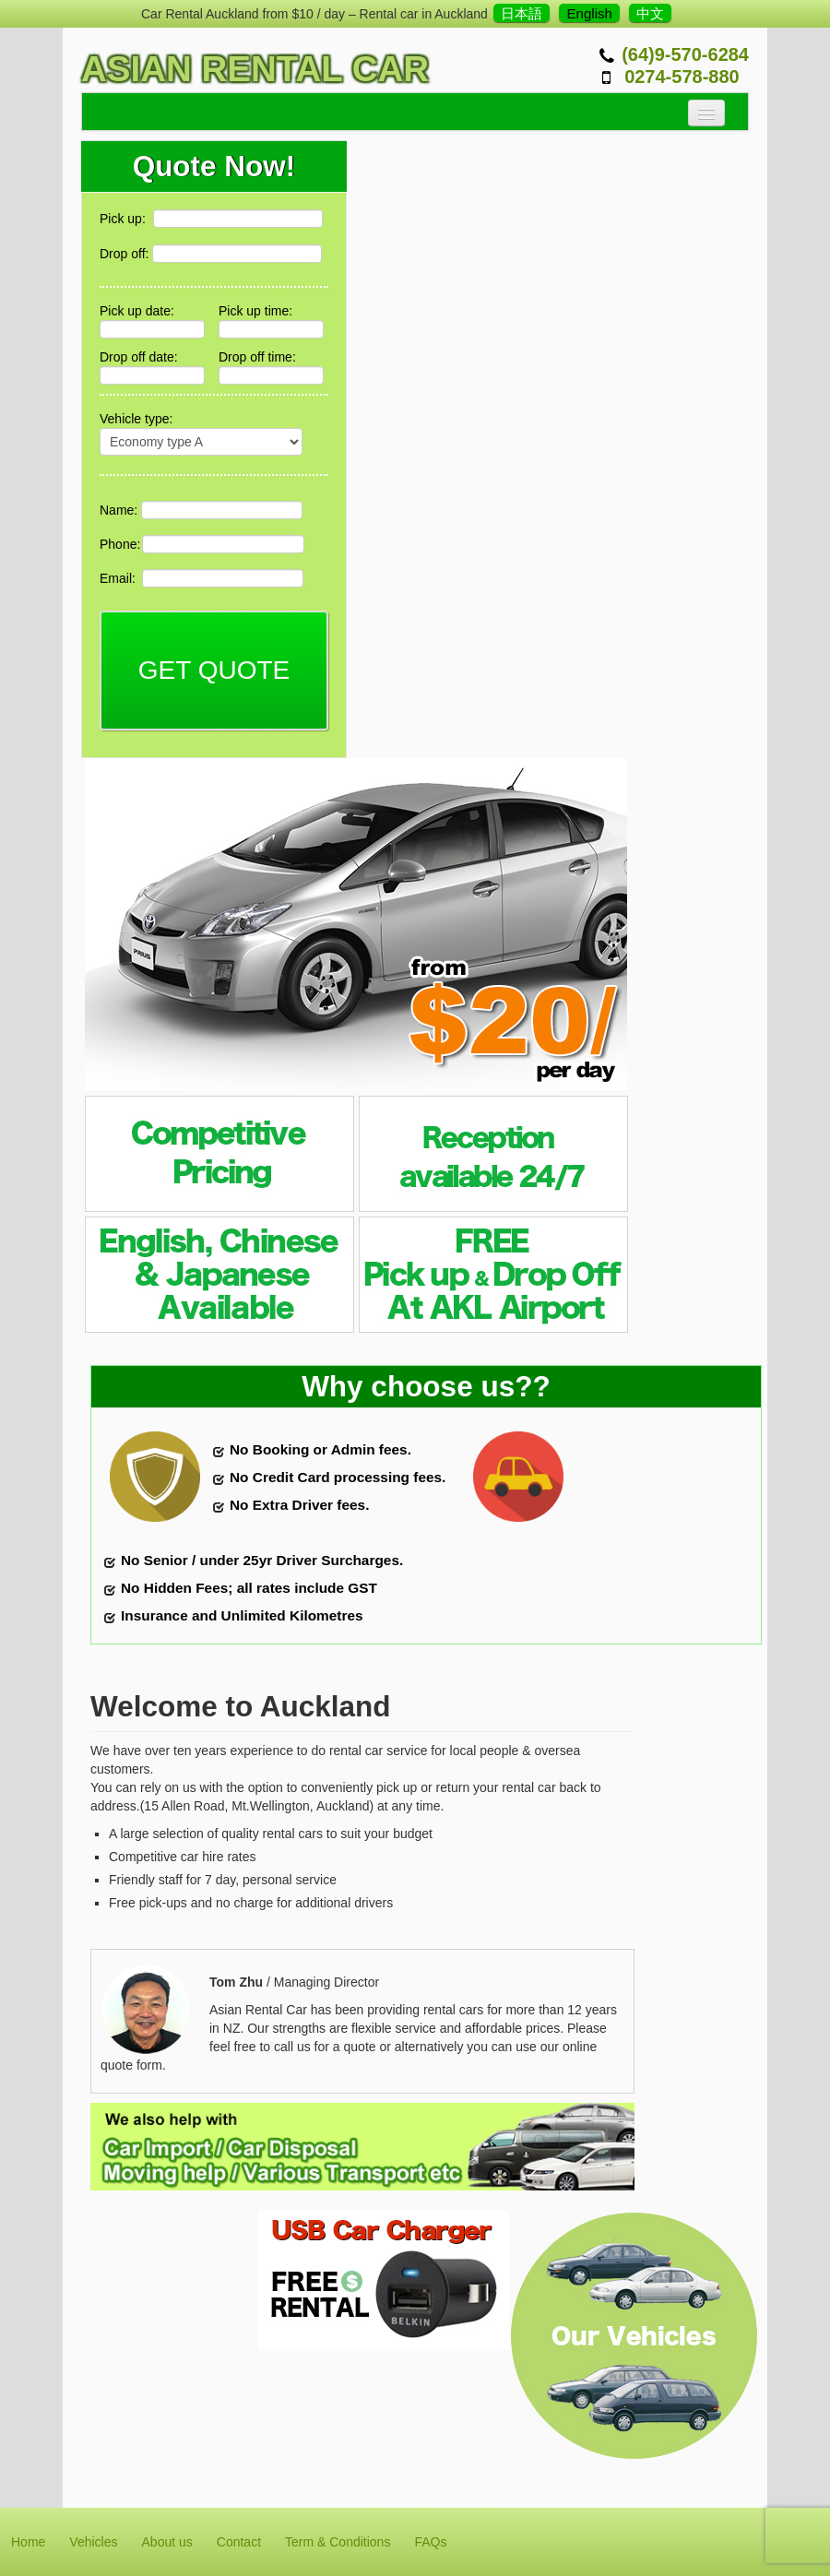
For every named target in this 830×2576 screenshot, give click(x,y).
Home (28, 2541)
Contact (239, 2541)
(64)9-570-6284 (685, 54)
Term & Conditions (337, 2541)
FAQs (430, 2541)
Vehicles (93, 2541)
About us (167, 2541)
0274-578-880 (682, 76)
